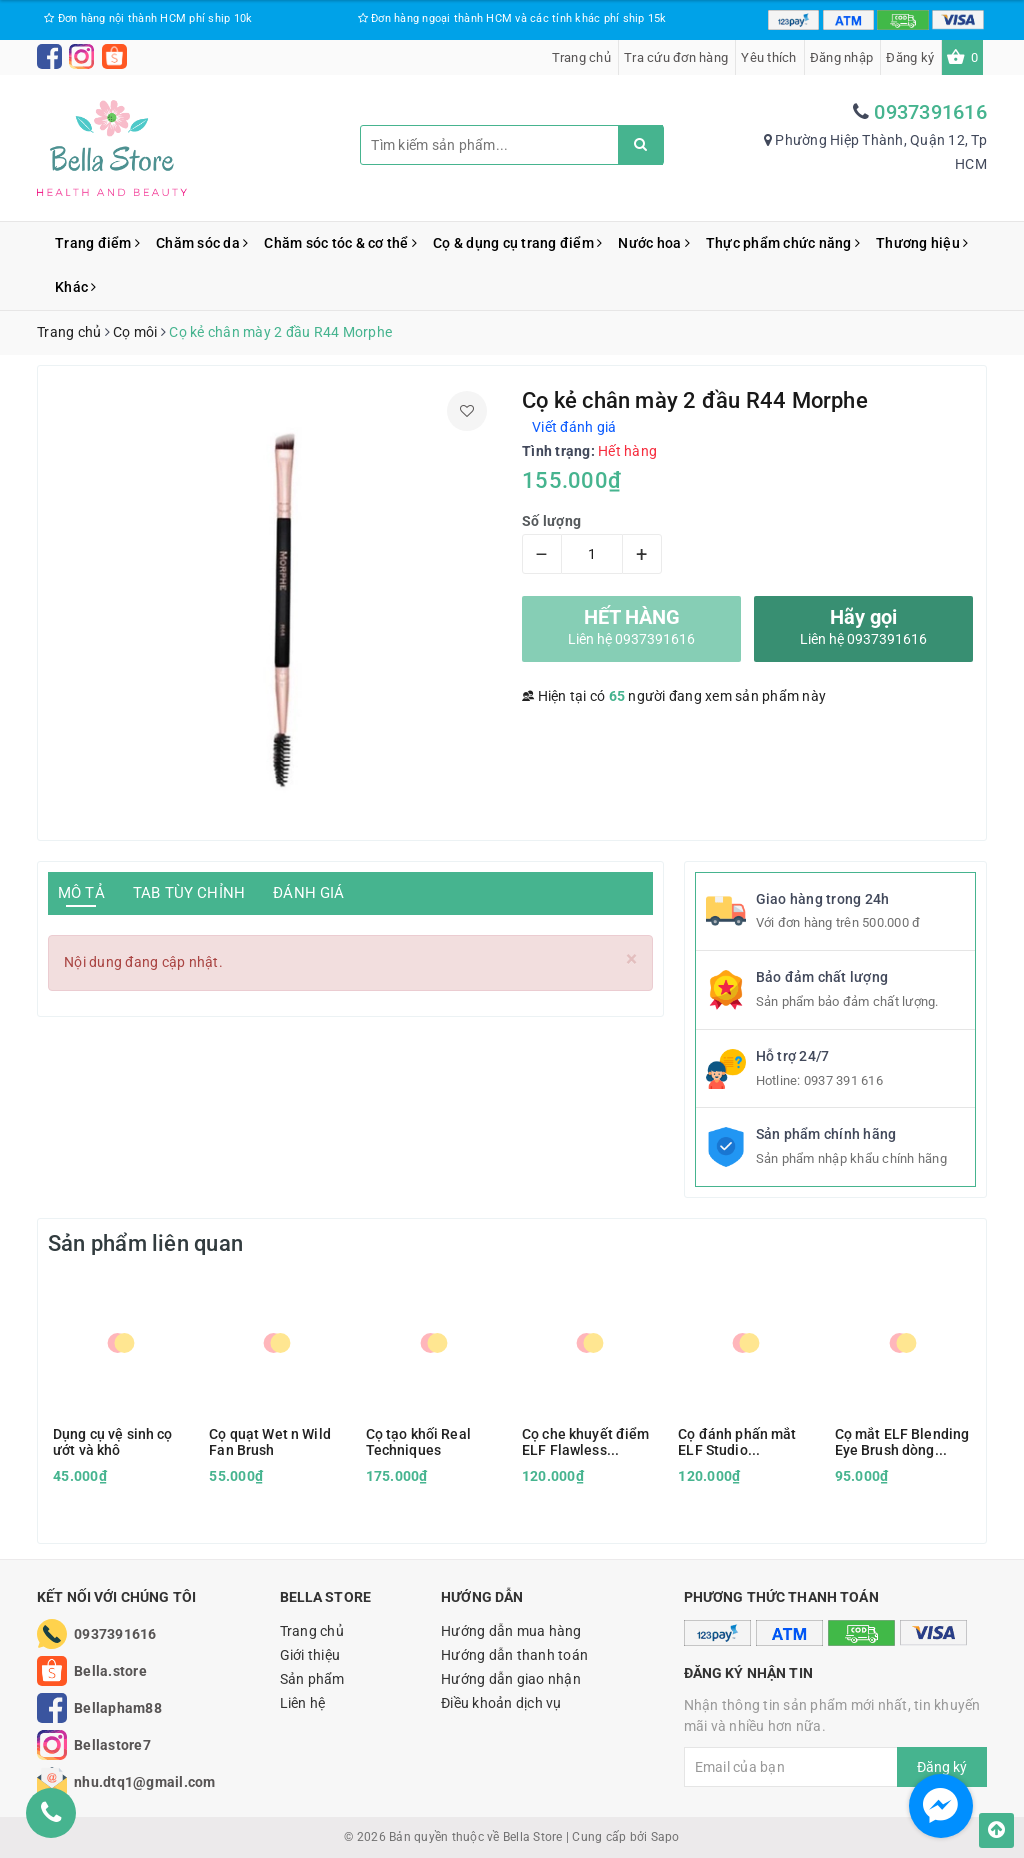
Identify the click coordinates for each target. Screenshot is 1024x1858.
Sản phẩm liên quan (145, 1243)
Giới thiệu (310, 1655)
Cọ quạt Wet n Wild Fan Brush (270, 1442)
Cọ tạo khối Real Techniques (418, 1442)
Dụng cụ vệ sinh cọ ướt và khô (113, 1442)
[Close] (631, 959)
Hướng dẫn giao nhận (511, 1679)
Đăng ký (910, 57)
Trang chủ (581, 57)
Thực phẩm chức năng (783, 243)
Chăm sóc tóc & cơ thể (340, 243)
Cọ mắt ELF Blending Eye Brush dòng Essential (902, 1442)
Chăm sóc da (202, 243)
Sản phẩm (312, 1679)
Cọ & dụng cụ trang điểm (517, 243)
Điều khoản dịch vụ (501, 1703)
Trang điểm (97, 243)
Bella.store (110, 1671)
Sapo (665, 1837)
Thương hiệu (922, 243)
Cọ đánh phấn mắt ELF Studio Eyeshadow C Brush (741, 1442)
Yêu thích (768, 57)
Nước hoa (654, 243)
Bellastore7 (112, 1745)
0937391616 (930, 112)
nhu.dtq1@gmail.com (145, 1782)
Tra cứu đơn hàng (676, 57)
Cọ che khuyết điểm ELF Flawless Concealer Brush (586, 1442)
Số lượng (551, 521)
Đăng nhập (841, 57)
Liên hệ (303, 1703)
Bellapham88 (118, 1708)
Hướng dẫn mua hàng (511, 1631)
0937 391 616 (843, 1080)
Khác (76, 287)
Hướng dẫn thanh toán (514, 1655)
